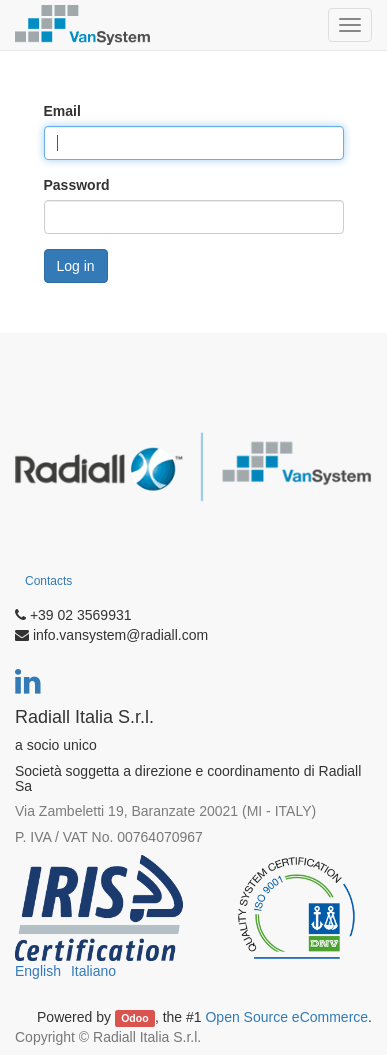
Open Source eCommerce (286, 1017)
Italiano (93, 971)
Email (62, 111)
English (38, 971)
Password (77, 185)
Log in (76, 266)
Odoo (134, 1018)
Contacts (48, 581)
